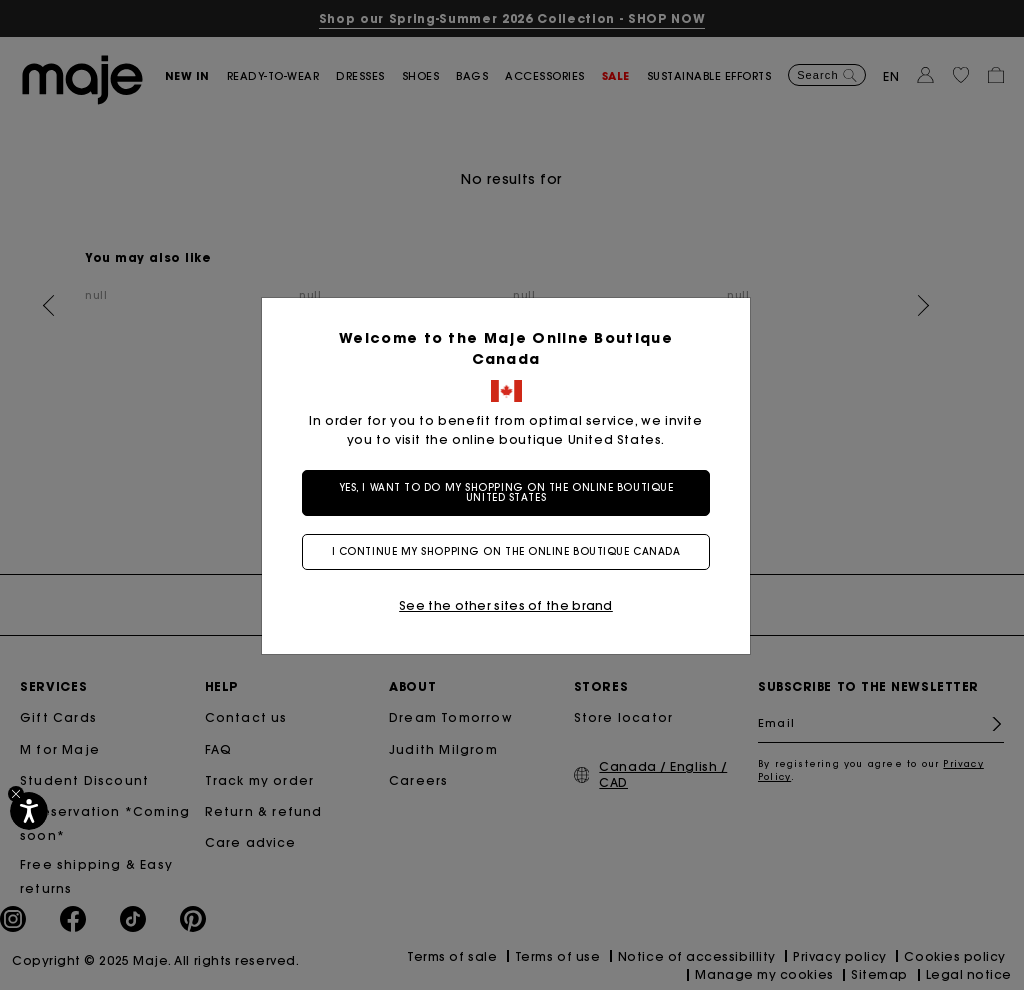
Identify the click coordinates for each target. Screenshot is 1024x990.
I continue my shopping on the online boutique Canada (512, 551)
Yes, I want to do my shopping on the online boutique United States (512, 492)
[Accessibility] (29, 811)
